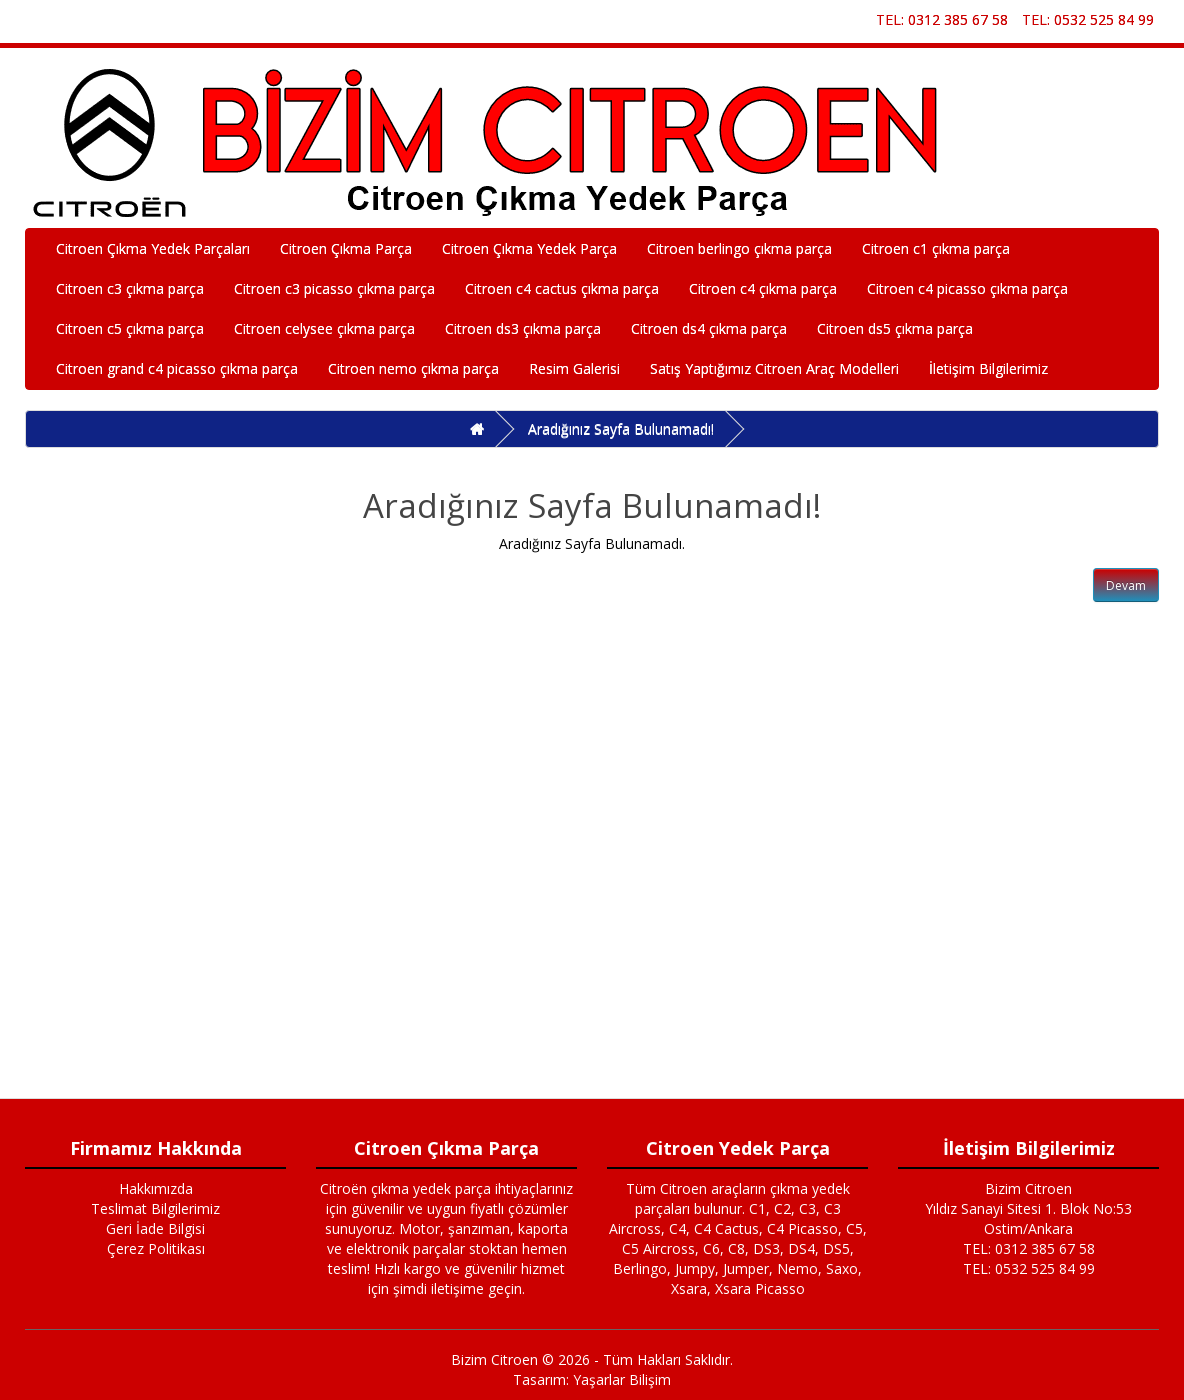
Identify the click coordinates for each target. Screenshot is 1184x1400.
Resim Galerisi (574, 368)
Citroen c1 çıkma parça (936, 248)
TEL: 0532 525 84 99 (1088, 19)
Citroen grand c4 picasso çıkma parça (177, 368)
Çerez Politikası (156, 1248)
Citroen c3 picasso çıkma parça (334, 288)
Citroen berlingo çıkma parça (739, 248)
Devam (1126, 585)
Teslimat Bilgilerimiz (155, 1208)
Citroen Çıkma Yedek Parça (529, 248)
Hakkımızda (156, 1188)
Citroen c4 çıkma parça (763, 288)
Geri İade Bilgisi (155, 1228)
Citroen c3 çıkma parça (130, 288)
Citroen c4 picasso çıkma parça (967, 288)
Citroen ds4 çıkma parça (709, 328)
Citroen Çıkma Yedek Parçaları (153, 248)
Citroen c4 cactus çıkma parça (562, 288)
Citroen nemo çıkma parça (413, 368)
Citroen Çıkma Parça (346, 248)
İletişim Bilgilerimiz (988, 368)
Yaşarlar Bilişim (622, 1379)
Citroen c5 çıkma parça (130, 328)
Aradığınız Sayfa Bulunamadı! (621, 428)
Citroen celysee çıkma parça (324, 328)
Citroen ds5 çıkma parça (895, 328)
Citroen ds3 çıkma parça (523, 328)
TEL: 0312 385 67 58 (942, 19)
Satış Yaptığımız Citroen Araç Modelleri (774, 368)
